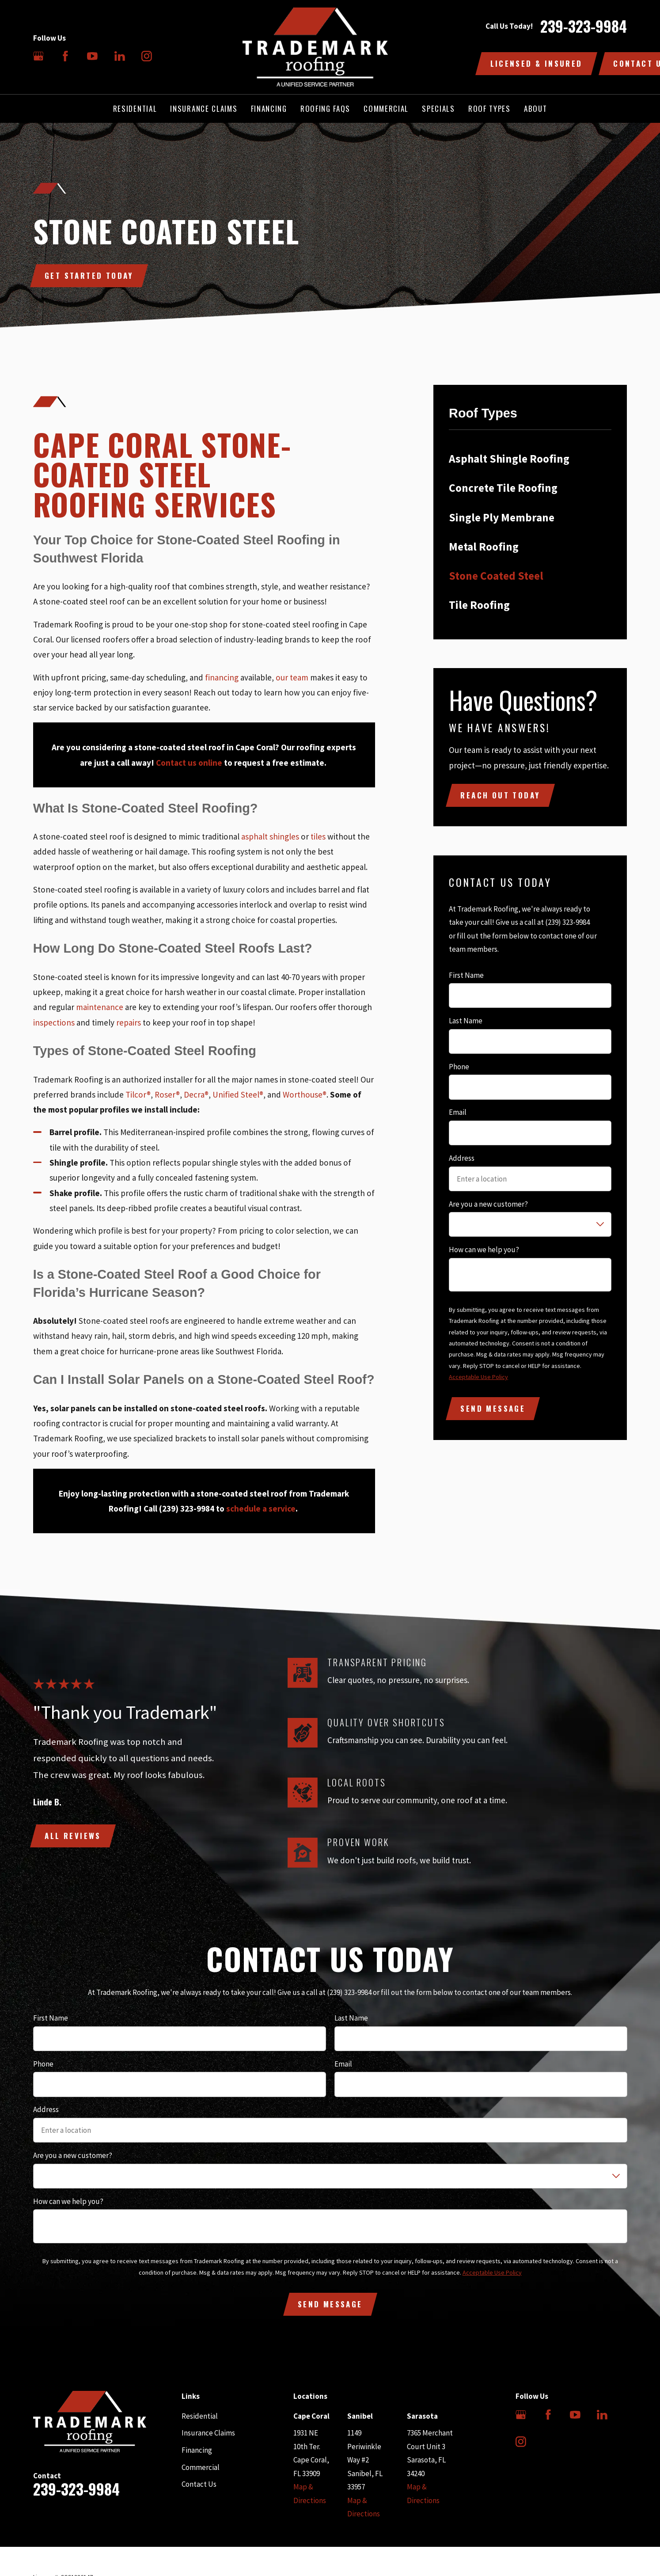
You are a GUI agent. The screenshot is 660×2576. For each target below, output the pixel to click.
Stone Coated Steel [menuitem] (496, 576)
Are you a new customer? (488, 1204)
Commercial (201, 2467)
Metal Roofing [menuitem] (484, 547)
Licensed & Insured (536, 63)
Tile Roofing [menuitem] (479, 605)
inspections (54, 1022)
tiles (318, 836)
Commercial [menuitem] (386, 108)
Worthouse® (304, 1094)
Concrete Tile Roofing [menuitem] (503, 488)
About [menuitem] (535, 108)
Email (458, 1112)
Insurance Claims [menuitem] (203, 108)
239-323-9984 (583, 26)
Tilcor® (138, 1094)
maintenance (99, 1007)
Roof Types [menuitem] (489, 108)
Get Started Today (89, 275)
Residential (200, 2416)
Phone (459, 1066)
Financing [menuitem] (269, 108)
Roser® (167, 1094)
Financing (197, 2450)
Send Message (492, 1408)
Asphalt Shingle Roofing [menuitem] (509, 459)
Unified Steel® (237, 1094)
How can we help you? (484, 1249)
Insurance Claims (208, 2433)
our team (292, 677)
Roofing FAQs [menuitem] (325, 108)
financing (222, 677)
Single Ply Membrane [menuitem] (501, 517)
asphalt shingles (270, 836)
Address (461, 1158)
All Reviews (73, 1835)
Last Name (465, 1020)
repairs (128, 1022)
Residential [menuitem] (135, 108)
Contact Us (199, 2484)
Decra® (196, 1094)
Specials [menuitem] (438, 108)
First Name (466, 975)
